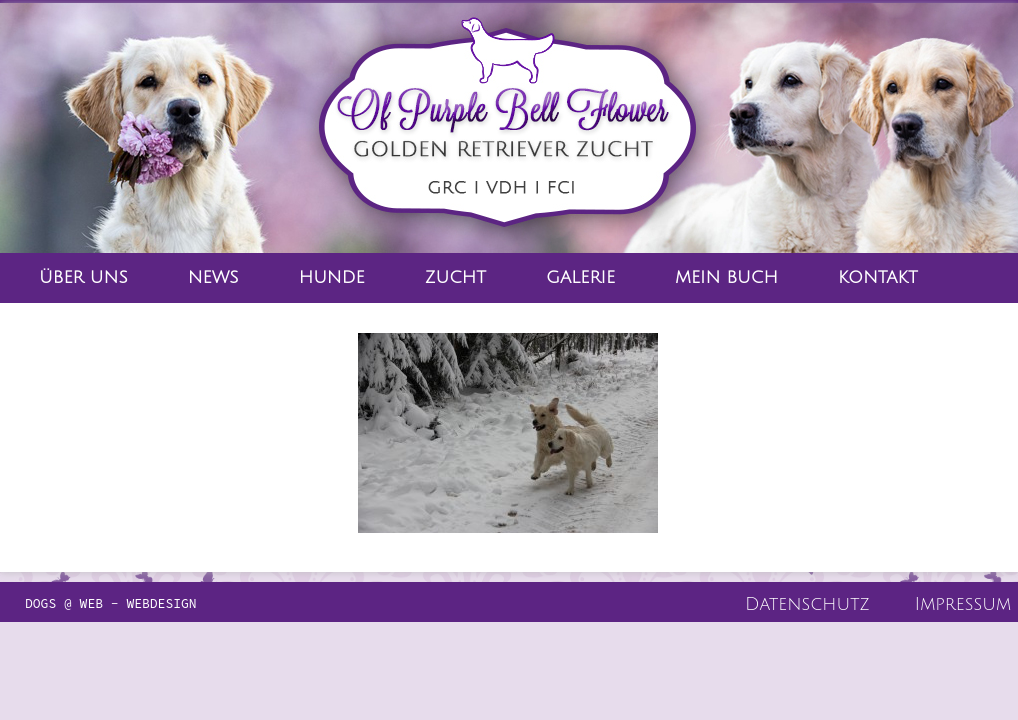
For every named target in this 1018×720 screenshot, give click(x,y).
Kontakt (878, 277)
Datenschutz (807, 604)
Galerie (580, 277)
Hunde (332, 277)
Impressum (963, 604)
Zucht (455, 277)
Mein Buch (726, 277)
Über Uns (83, 277)
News (213, 277)
